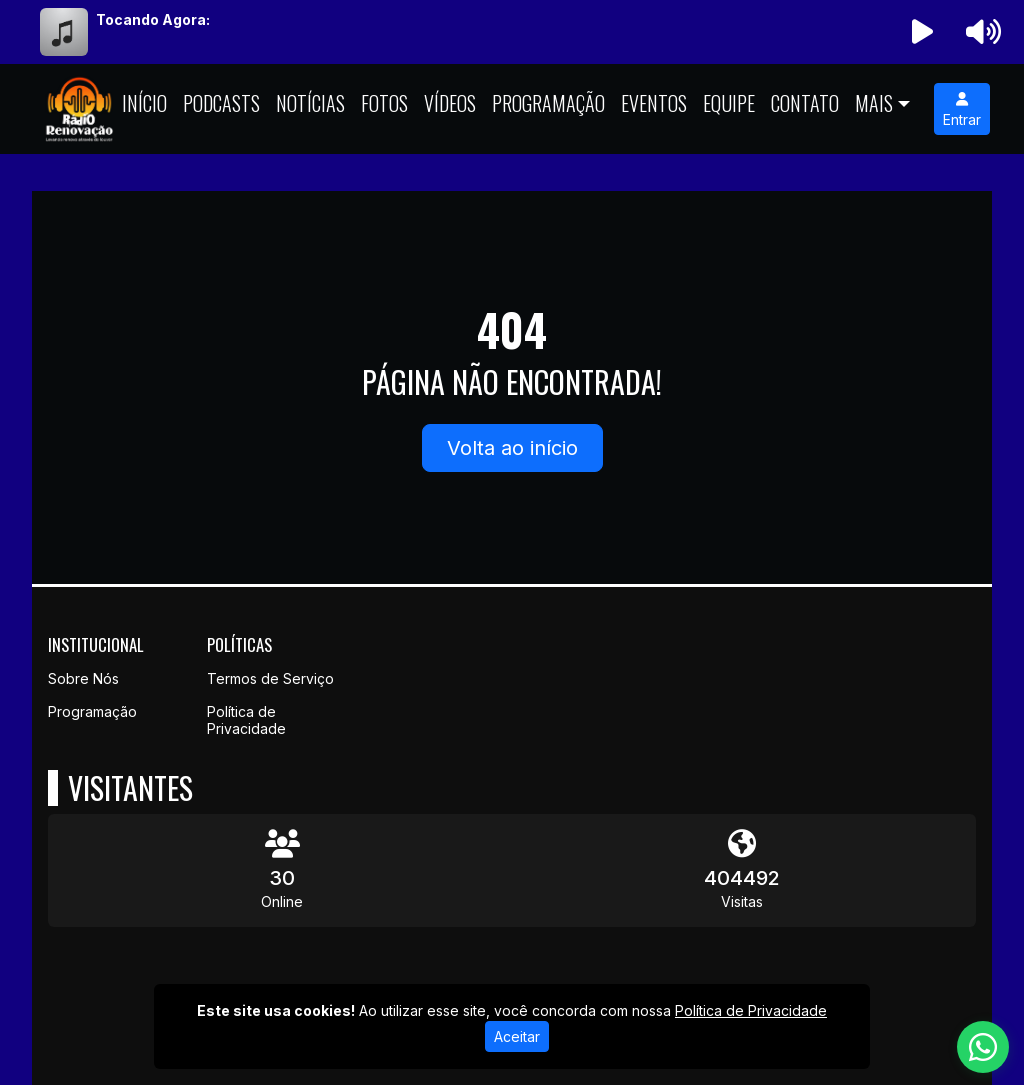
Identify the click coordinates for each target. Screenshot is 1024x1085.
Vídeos (450, 103)
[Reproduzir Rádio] (923, 32)
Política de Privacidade (246, 720)
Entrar (962, 110)
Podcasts (221, 103)
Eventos (654, 103)
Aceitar (517, 1036)
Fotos (384, 103)
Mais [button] (874, 103)
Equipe (729, 103)
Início (144, 103)
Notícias (310, 103)
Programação (548, 103)
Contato (805, 103)
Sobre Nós (83, 678)
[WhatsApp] (983, 1047)
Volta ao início (512, 448)
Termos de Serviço (270, 678)
